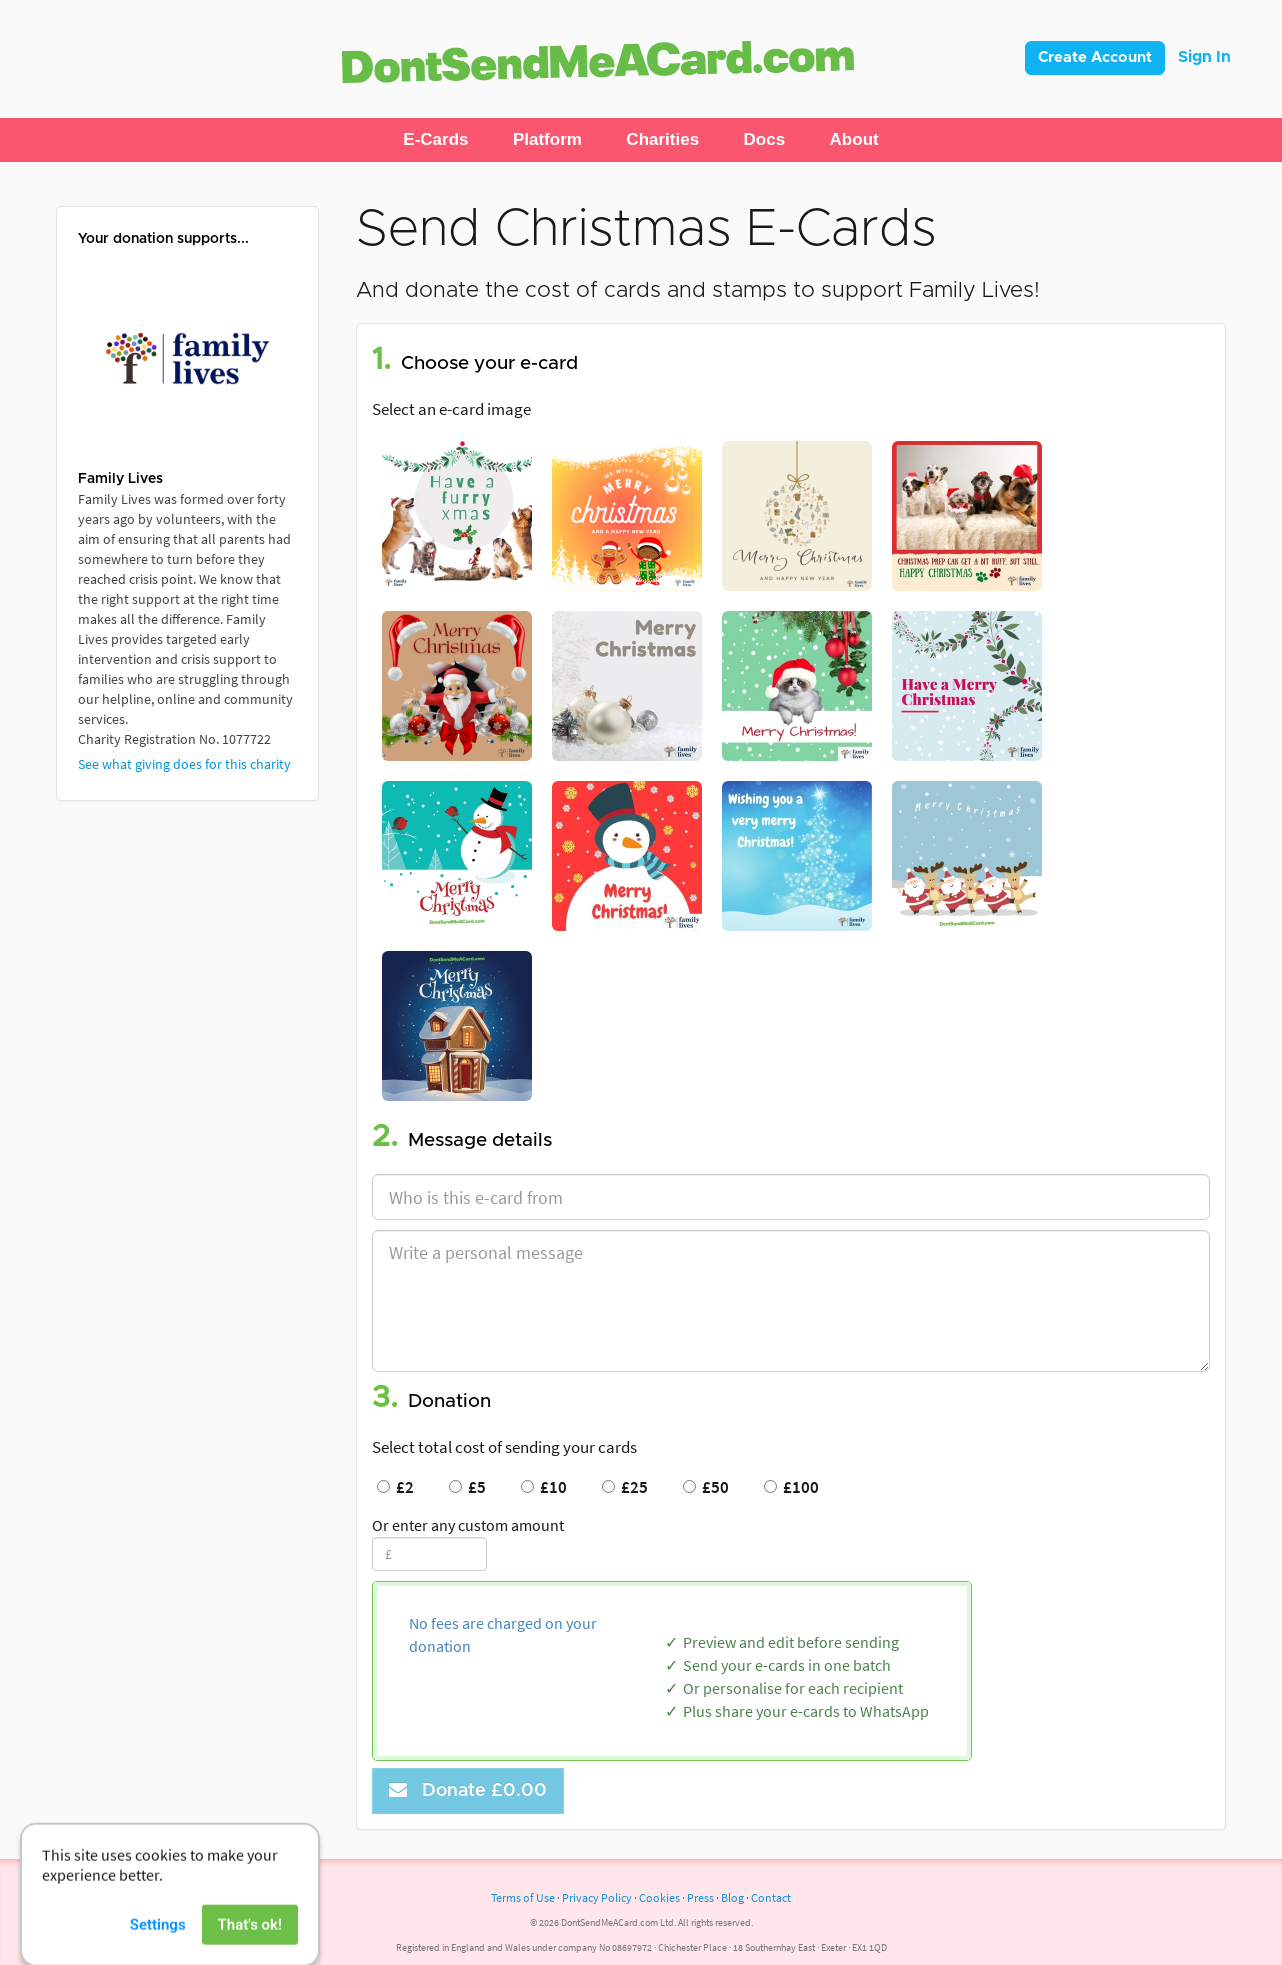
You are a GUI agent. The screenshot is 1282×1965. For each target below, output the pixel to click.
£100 (791, 1487)
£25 (625, 1487)
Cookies (659, 1897)
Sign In (1204, 57)
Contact (771, 1897)
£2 (395, 1487)
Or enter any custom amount (468, 1525)
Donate (468, 1790)
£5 (467, 1487)
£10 (544, 1487)
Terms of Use (523, 1897)
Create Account (1095, 57)
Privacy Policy (597, 1897)
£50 (706, 1487)
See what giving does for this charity (184, 764)
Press (700, 1897)
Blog (732, 1897)
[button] (435, 140)
